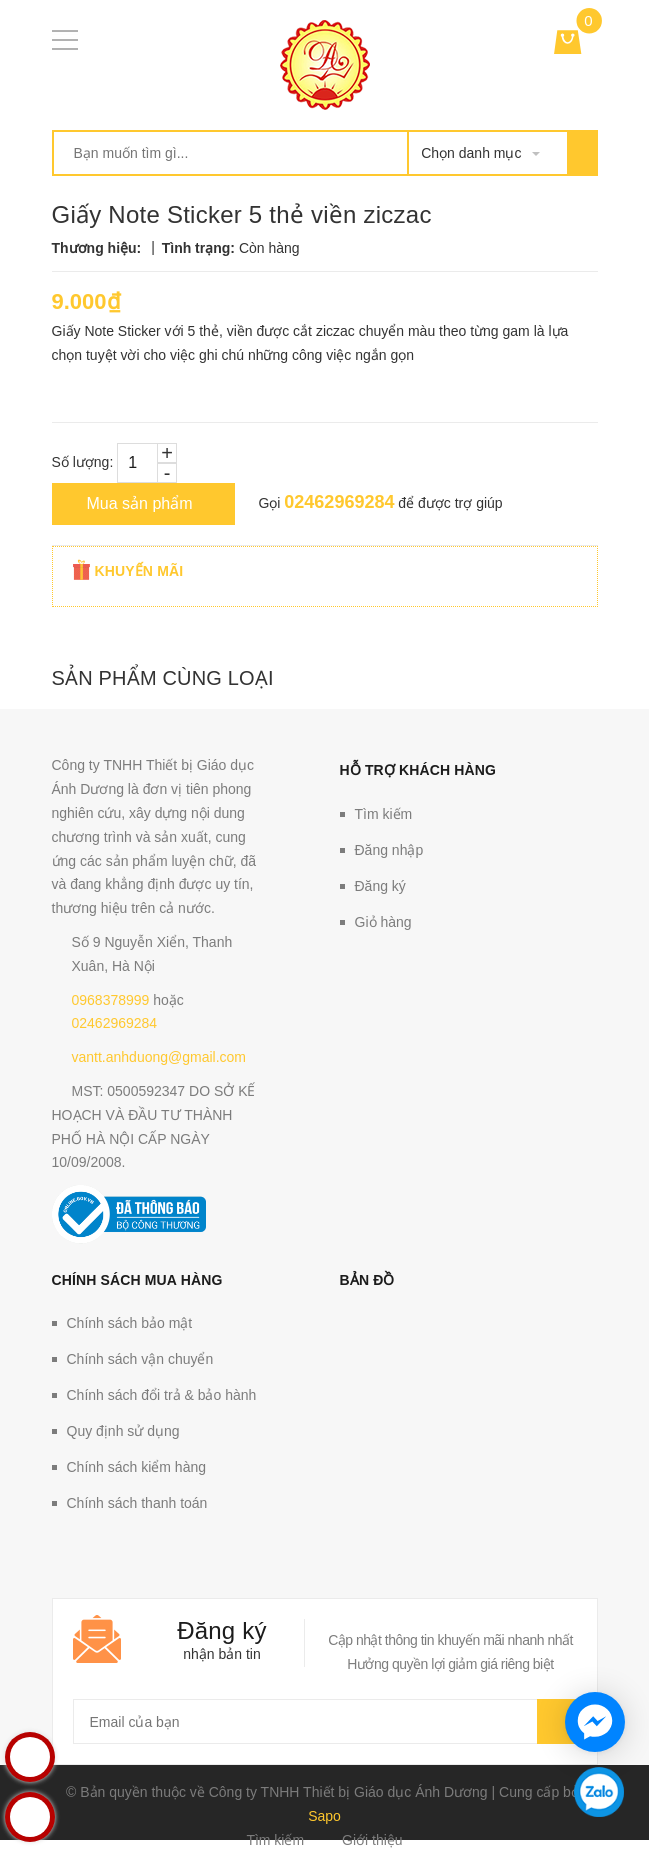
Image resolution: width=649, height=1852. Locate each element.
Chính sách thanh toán (137, 1503)
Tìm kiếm (384, 814)
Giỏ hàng (383, 922)
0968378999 (111, 1000)
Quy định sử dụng (123, 1431)
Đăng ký (380, 886)
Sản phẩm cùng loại (163, 678)
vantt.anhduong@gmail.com (159, 1057)
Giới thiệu (372, 1840)
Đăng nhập (389, 850)
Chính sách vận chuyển (140, 1359)
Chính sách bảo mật (130, 1323)
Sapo (324, 1816)
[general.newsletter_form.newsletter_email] (325, 1721)
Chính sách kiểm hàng (137, 1467)
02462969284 (339, 502)
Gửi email (557, 1721)
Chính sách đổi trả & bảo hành (162, 1395)
